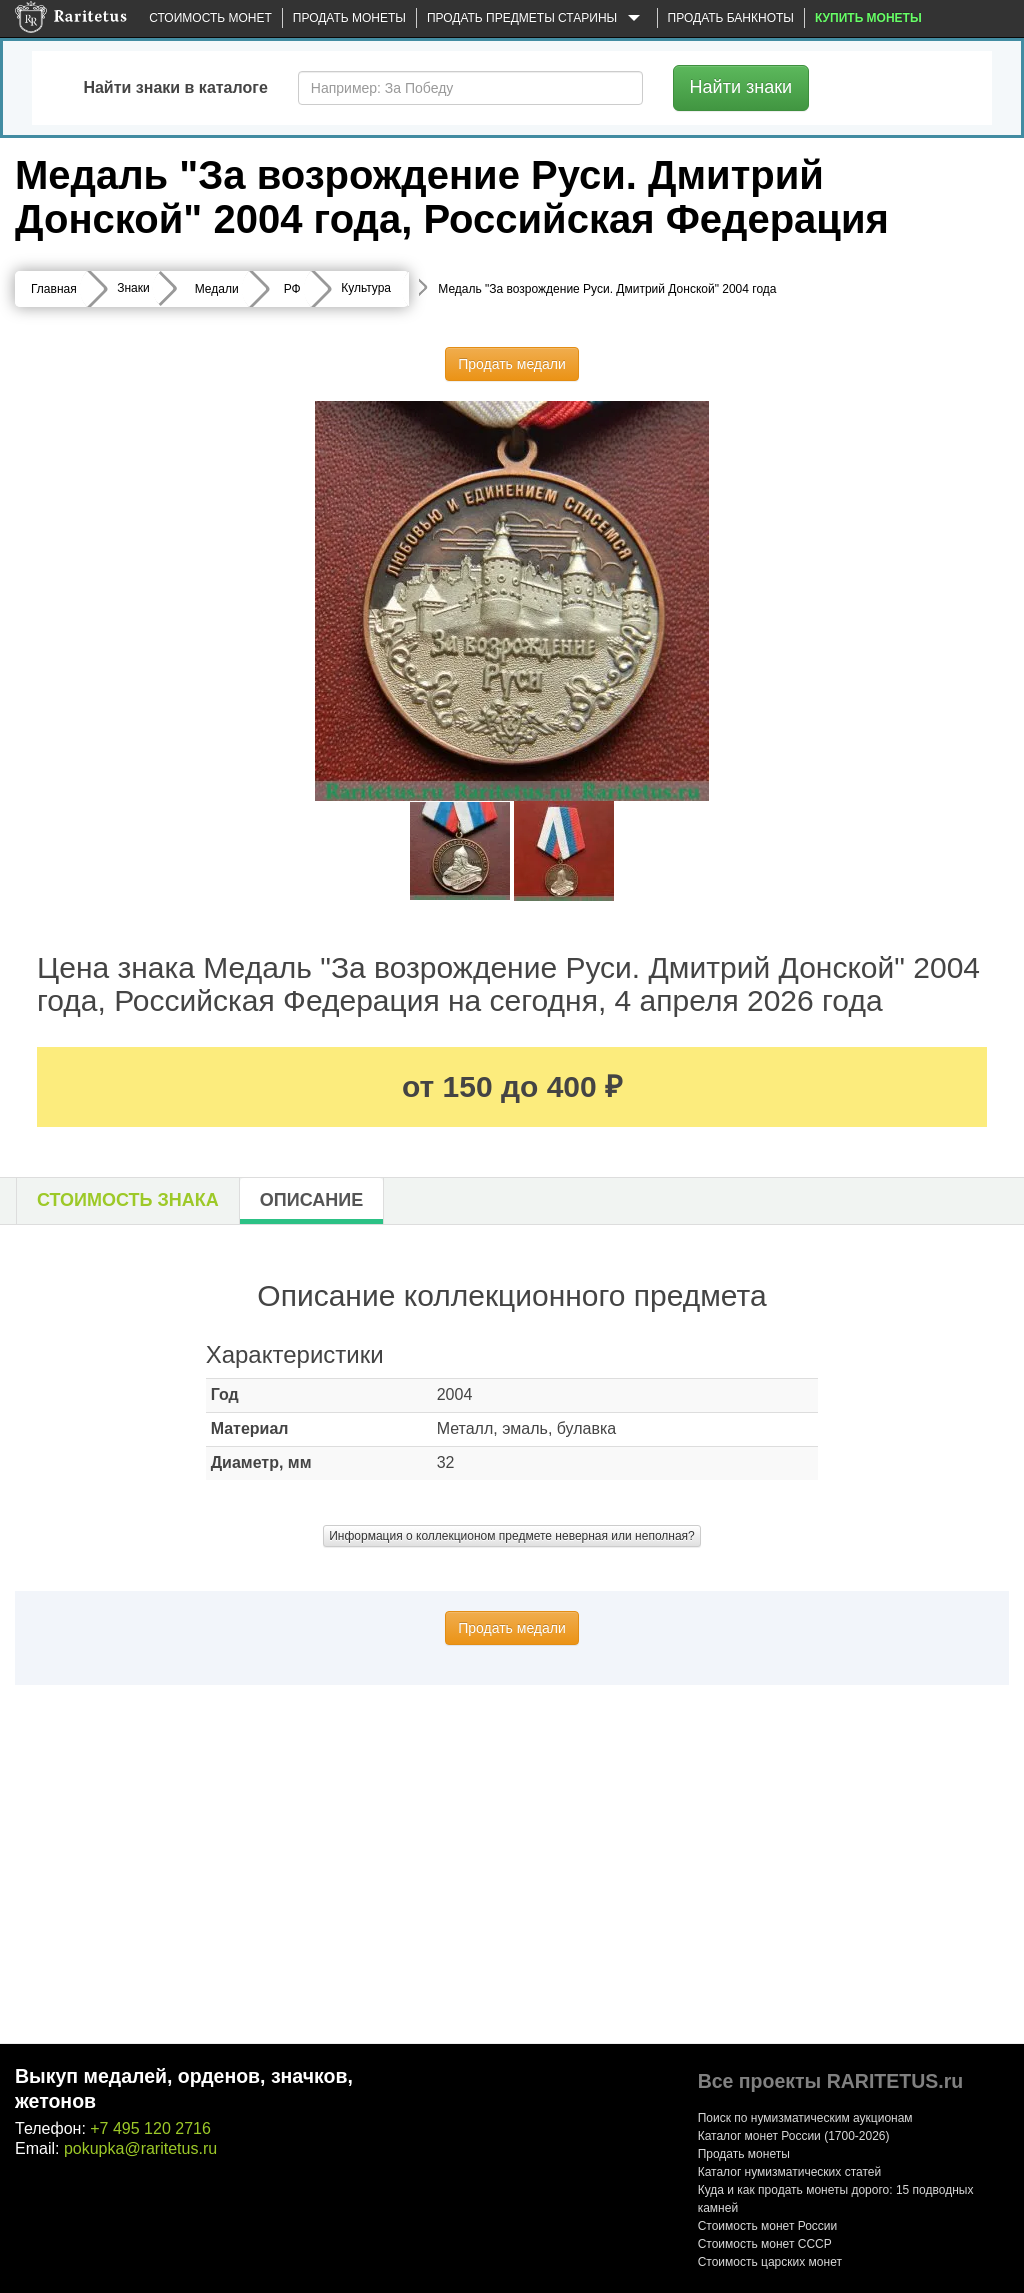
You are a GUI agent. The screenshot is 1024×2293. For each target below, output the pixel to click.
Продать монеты (349, 18)
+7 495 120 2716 (150, 2128)
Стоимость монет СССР (765, 2244)
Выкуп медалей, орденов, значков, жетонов (184, 2088)
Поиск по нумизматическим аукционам (805, 2118)
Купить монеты (868, 18)
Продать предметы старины (537, 19)
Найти (741, 87)
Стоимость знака (128, 1200)
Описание (311, 1200)
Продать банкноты (731, 18)
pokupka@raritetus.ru (140, 2148)
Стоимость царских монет (770, 2262)
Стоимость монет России (768, 2226)
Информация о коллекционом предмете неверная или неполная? (512, 1536)
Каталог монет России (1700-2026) (794, 2136)
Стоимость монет (210, 18)
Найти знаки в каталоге (175, 87)
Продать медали (512, 364)
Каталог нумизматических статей (790, 2172)
